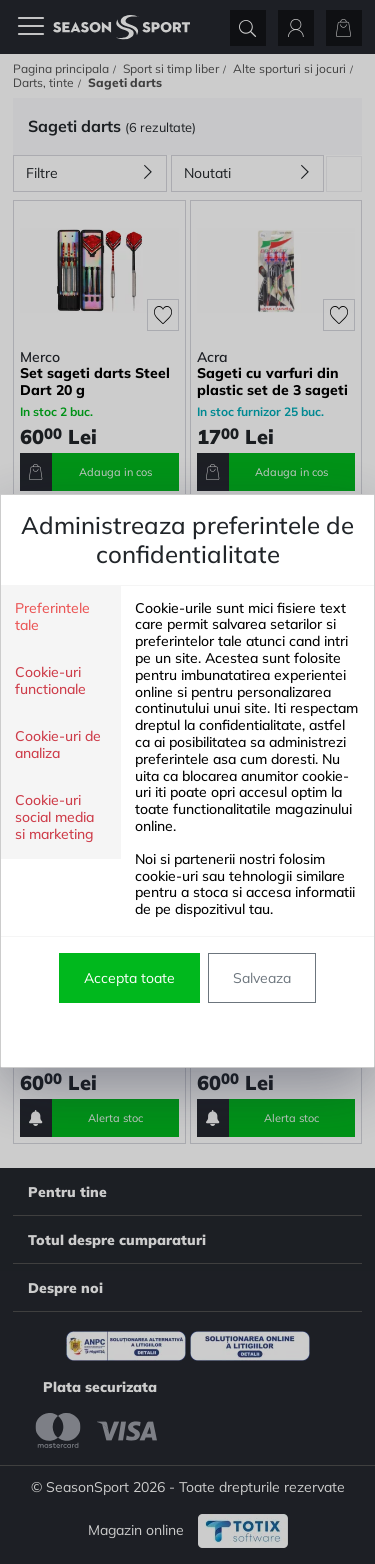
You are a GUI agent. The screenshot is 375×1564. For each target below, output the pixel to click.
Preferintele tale (52, 617)
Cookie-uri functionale (50, 681)
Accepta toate (129, 978)
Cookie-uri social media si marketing (54, 817)
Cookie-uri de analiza (58, 745)
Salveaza (262, 978)
